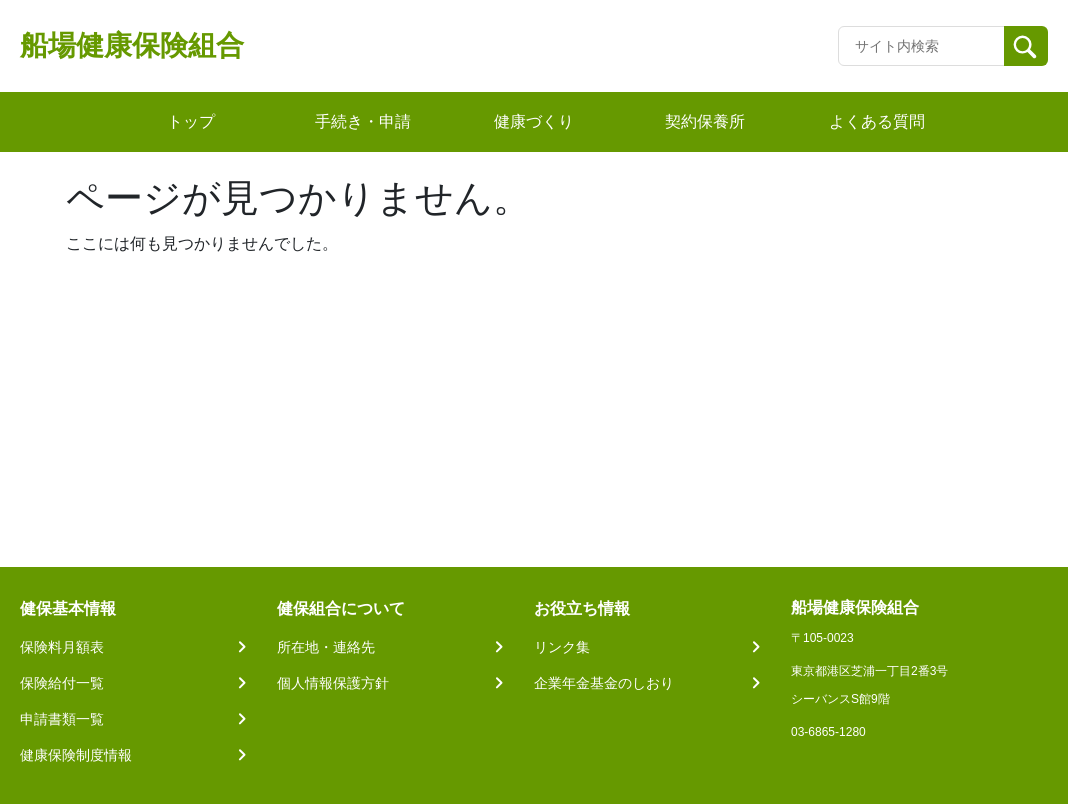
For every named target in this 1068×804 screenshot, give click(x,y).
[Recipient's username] (921, 46)
